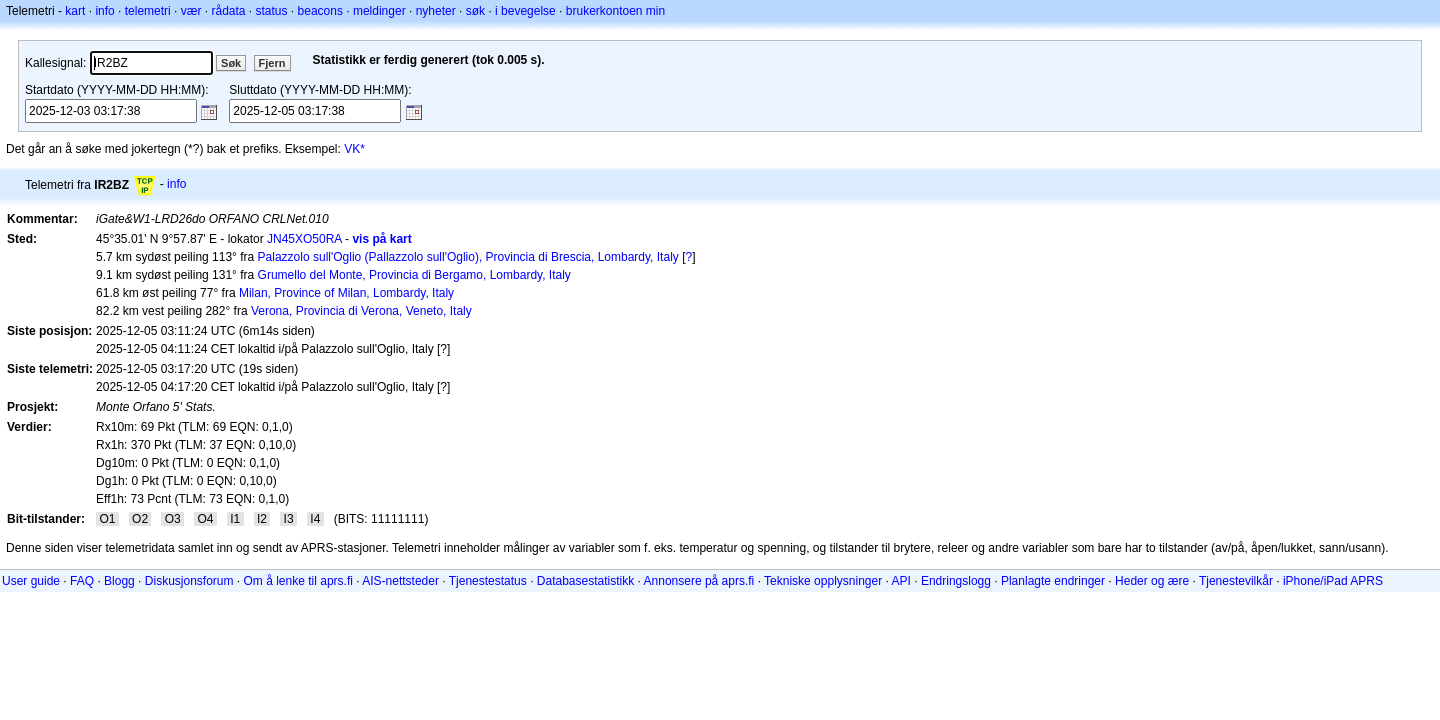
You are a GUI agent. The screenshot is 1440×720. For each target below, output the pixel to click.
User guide (31, 581)
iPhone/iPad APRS (1333, 581)
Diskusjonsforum (189, 581)
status (272, 11)
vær (191, 11)
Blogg (119, 581)
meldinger (379, 11)
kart (75, 11)
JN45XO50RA (304, 239)
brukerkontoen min (615, 11)
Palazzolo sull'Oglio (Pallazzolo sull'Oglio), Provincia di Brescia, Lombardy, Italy (468, 257)
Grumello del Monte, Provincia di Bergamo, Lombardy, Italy (414, 275)
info (104, 11)
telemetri (148, 11)
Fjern (272, 63)
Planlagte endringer (1053, 581)
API (901, 581)
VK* (354, 149)
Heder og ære (1152, 581)
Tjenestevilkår (1236, 581)
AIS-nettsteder (400, 581)
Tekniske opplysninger (823, 581)
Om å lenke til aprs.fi (298, 581)
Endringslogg (956, 581)
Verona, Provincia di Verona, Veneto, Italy (361, 311)
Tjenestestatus (488, 581)
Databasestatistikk (585, 581)
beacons (320, 11)
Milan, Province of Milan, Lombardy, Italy (346, 293)
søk (475, 11)
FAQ (82, 581)
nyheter (436, 11)
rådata (228, 11)
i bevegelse (525, 11)
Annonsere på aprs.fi (699, 581)
